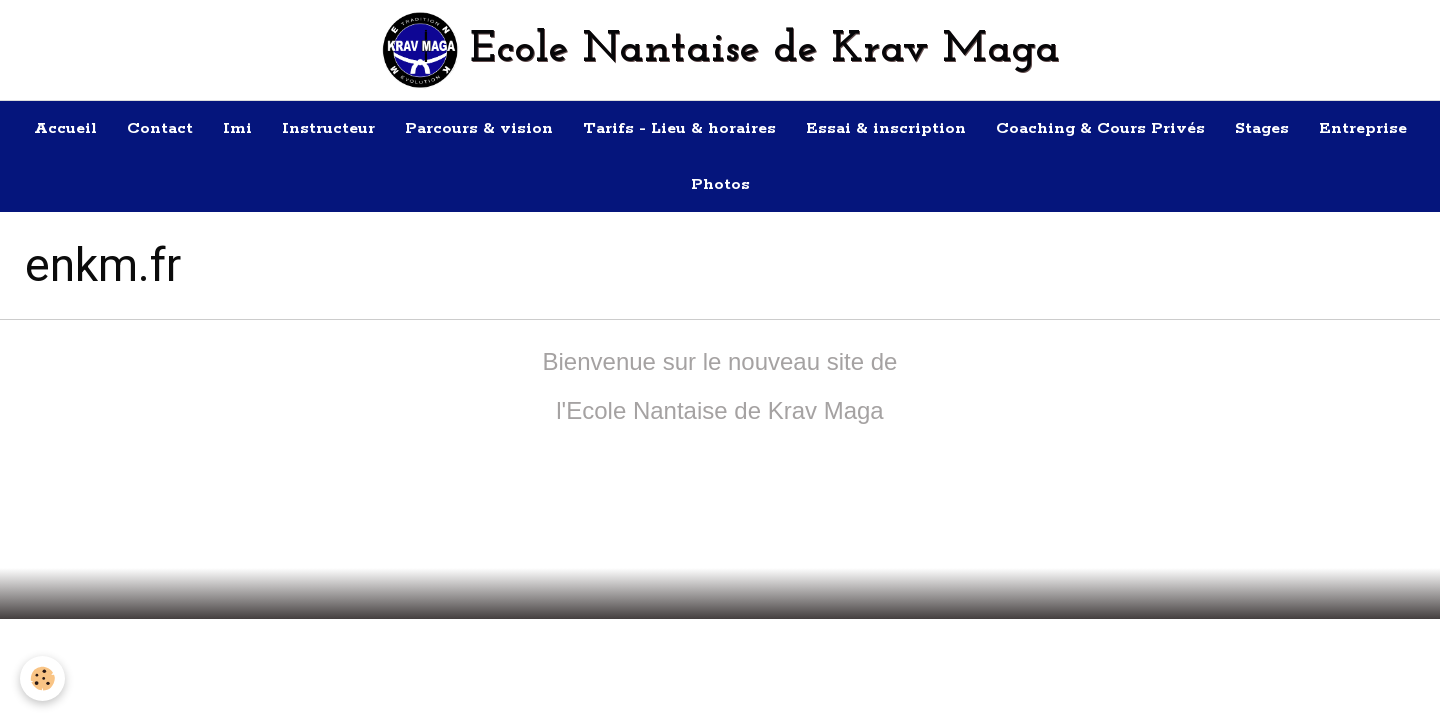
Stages (1262, 128)
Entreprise (1363, 128)
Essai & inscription (886, 128)
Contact (160, 128)
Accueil (65, 128)
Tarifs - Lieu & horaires (679, 128)
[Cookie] (42, 678)
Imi (237, 128)
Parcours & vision (479, 128)
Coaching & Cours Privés (1100, 128)
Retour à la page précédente (720, 529)
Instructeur (328, 128)
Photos (720, 184)
